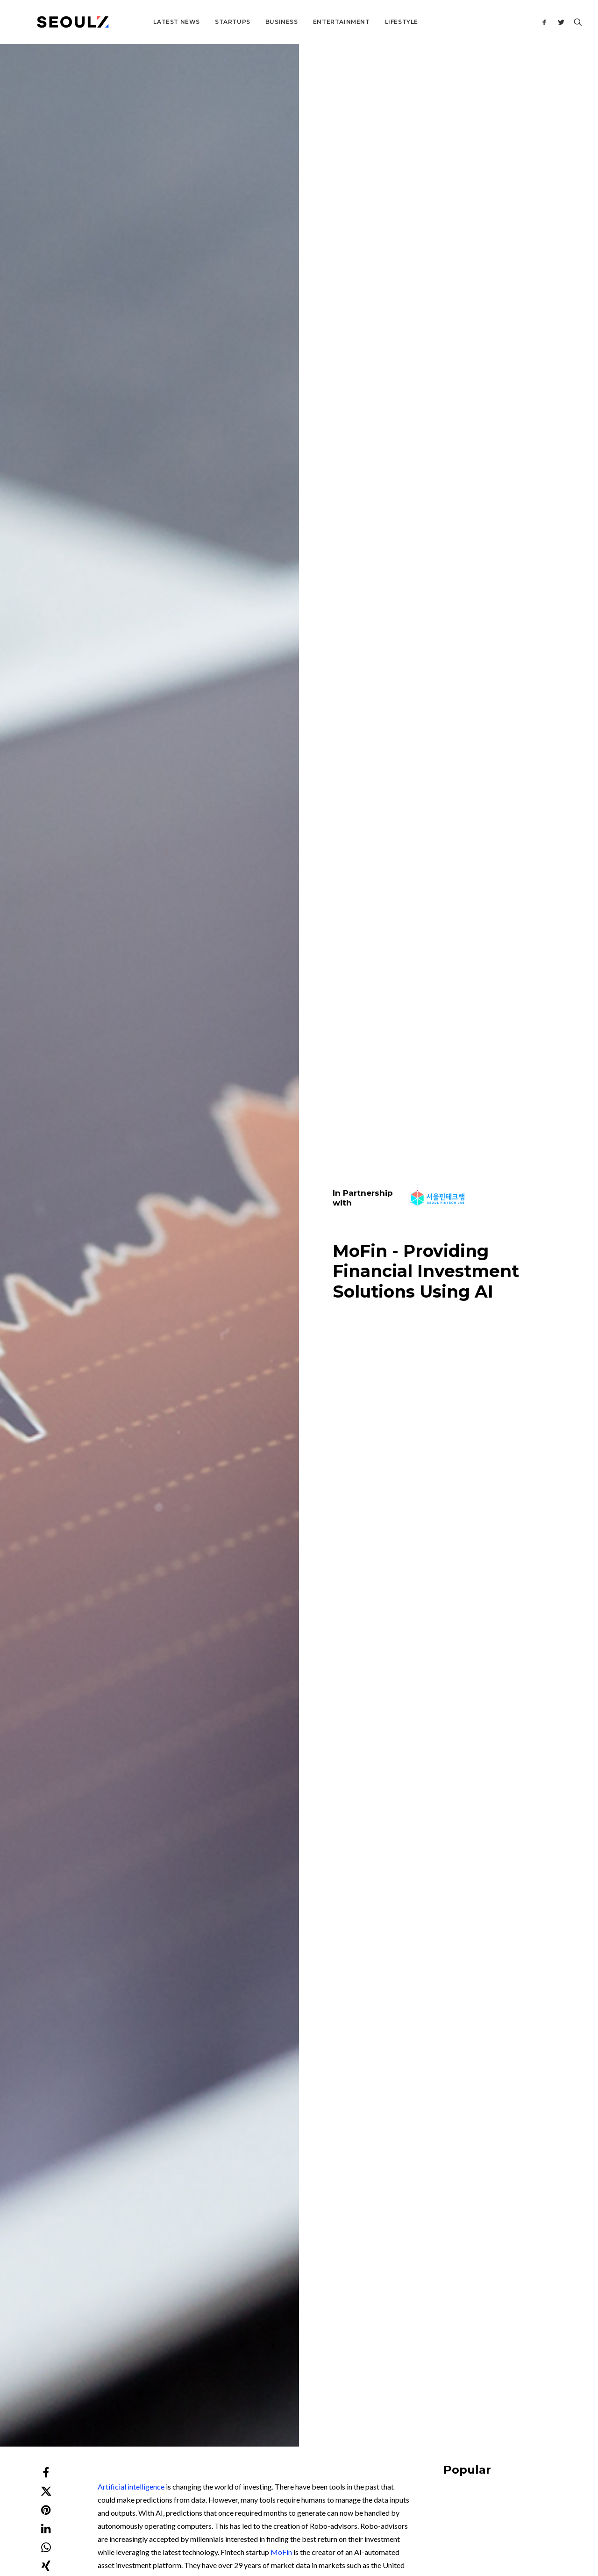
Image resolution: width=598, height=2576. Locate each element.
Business (250, 21)
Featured (455, 997)
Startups (201, 21)
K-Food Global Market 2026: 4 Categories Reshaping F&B (495, 752)
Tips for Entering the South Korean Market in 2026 (490, 1011)
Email (227, 2209)
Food (495, 738)
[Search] (576, 22)
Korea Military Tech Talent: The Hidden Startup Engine (497, 881)
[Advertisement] (306, 1686)
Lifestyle (369, 21)
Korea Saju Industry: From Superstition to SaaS (487, 623)
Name (48, 2209)
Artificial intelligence (131, 359)
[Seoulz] (57, 22)
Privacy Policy (377, 2520)
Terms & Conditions (326, 2520)
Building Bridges (464, 738)
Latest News (144, 21)
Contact (247, 2387)
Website (410, 2209)
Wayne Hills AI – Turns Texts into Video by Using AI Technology (116, 1974)
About (244, 2373)
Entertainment (309, 21)
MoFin (281, 424)
